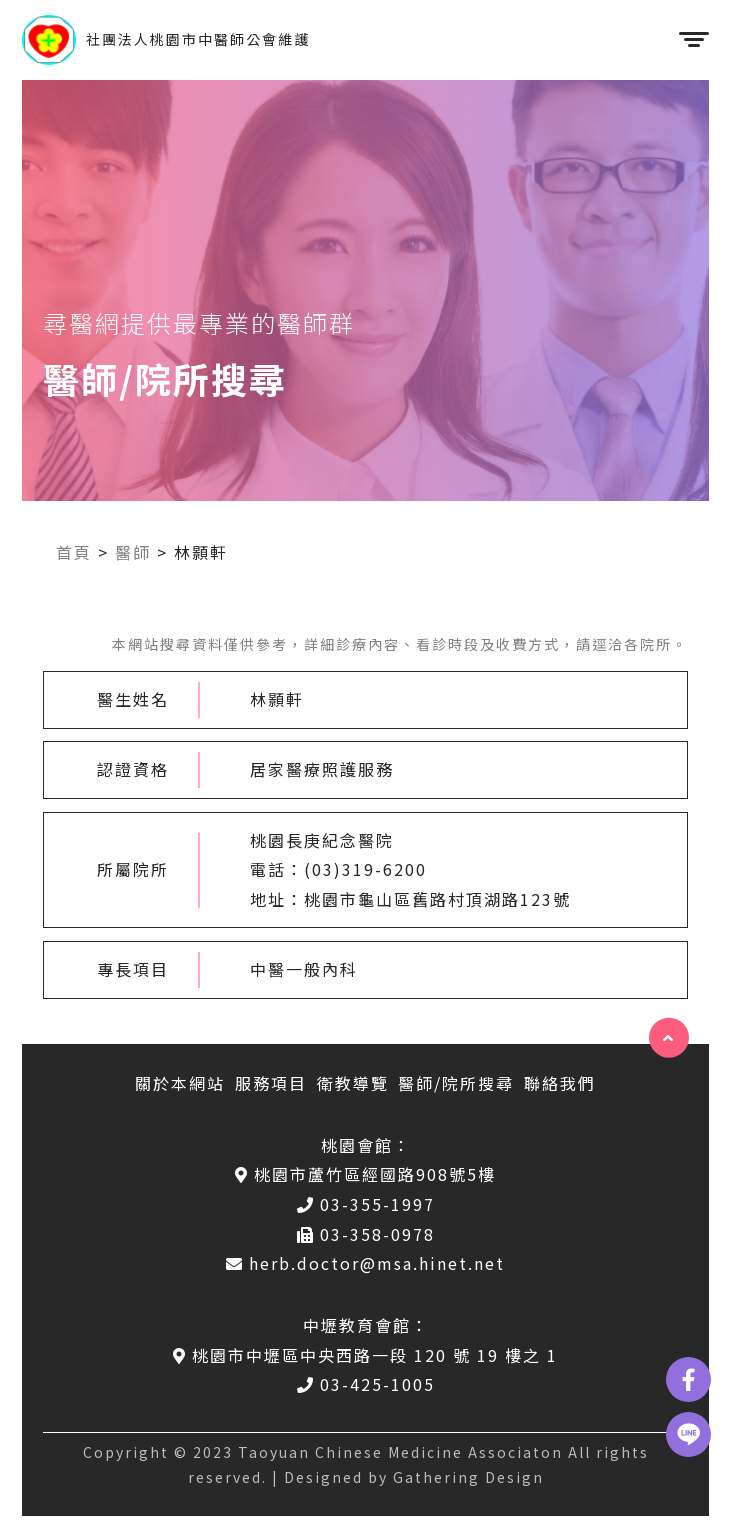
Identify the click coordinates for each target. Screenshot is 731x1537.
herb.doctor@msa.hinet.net (365, 1263)
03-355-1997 (366, 1204)
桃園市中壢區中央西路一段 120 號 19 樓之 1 (365, 1355)
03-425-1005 (366, 1384)
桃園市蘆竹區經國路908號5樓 (365, 1174)
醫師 (133, 552)
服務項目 (271, 1083)
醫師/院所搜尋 (456, 1083)
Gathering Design (468, 1477)
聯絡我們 (560, 1083)
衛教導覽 (353, 1083)
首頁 (74, 552)
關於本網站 (180, 1083)
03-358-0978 (366, 1234)
